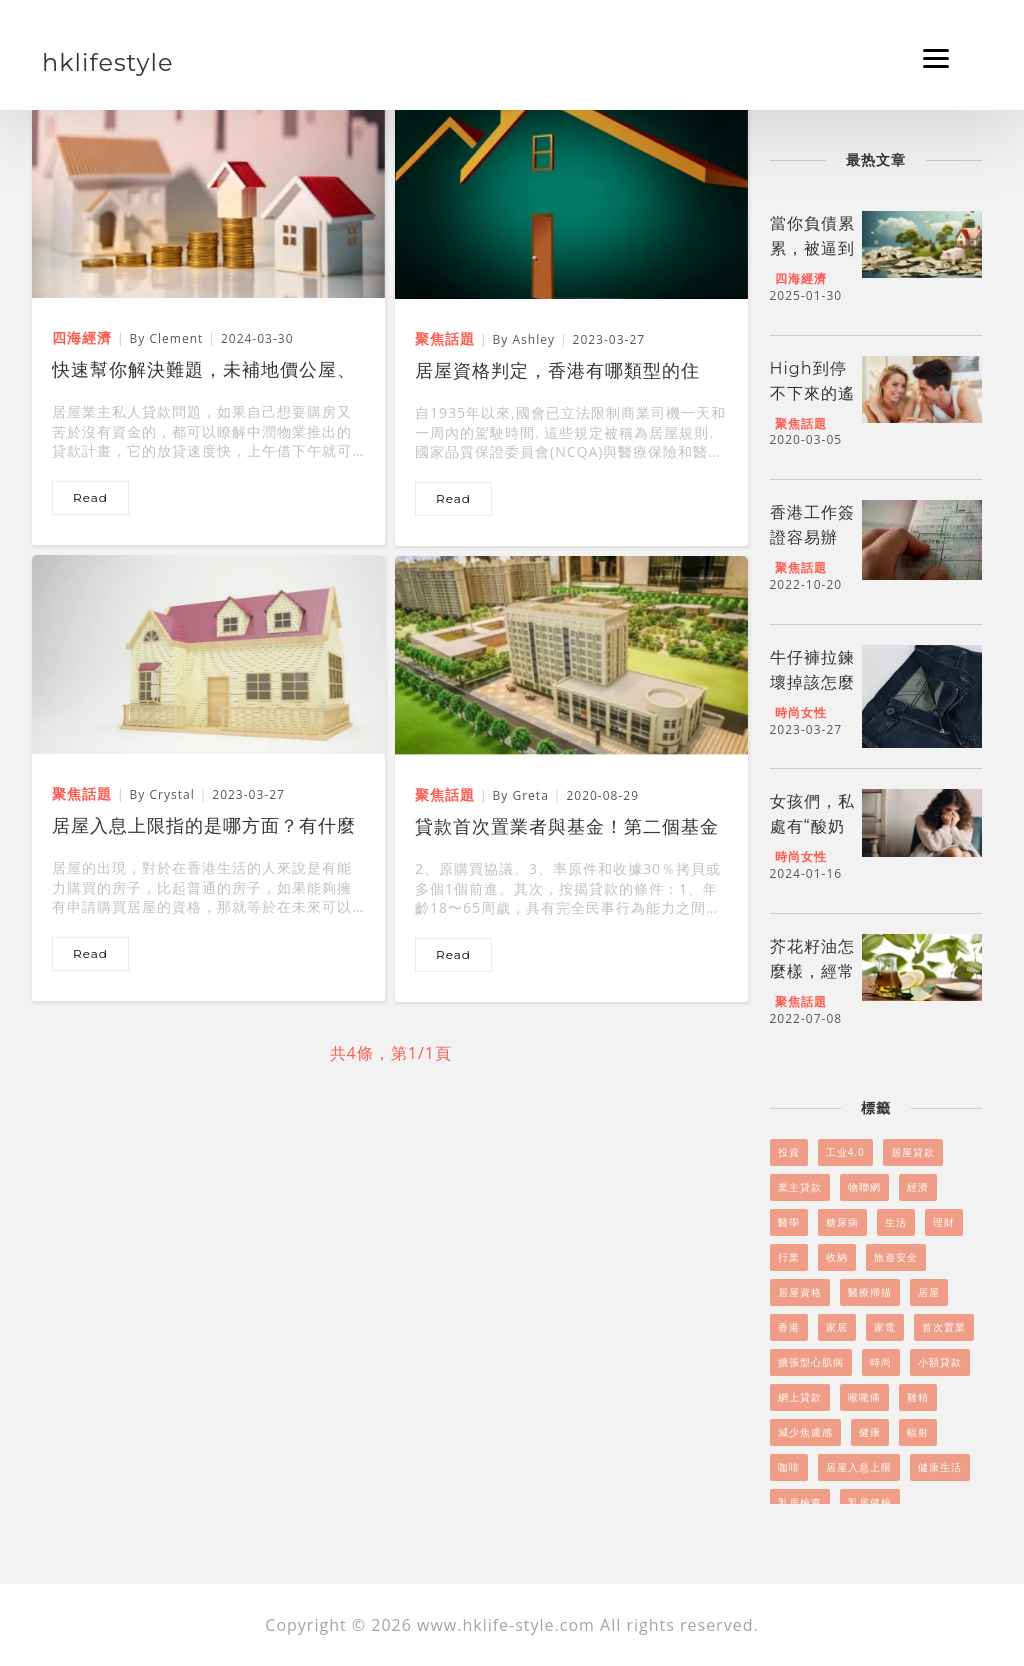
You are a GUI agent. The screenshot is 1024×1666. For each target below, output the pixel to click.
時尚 (881, 1362)
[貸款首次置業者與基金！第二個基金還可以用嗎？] (571, 654)
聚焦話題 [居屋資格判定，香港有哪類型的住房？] (445, 338)
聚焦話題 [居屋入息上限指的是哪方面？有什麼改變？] (82, 793)
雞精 (918, 1397)
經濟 (918, 1187)
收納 (837, 1257)
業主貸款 (800, 1187)
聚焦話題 (801, 423)
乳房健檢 (870, 1502)
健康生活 (940, 1467)
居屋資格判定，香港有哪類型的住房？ (557, 373)
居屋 (929, 1292)
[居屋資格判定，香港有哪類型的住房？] (571, 198)
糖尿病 (842, 1222)
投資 (789, 1152)
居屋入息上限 (859, 1467)
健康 (870, 1432)
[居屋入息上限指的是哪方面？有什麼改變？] (208, 653)
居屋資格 (800, 1292)
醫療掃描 (870, 1292)
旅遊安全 (896, 1257)
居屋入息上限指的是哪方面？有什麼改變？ (204, 828)
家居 (837, 1327)
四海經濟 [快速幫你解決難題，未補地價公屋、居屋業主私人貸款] (82, 337)
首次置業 (944, 1327)
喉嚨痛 (864, 1397)
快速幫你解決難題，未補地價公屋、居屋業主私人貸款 (204, 372)
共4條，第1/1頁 (391, 1053)
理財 (944, 1222)
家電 (885, 1327)
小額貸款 (940, 1362)
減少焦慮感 (805, 1432)
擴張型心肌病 (811, 1362)
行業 (789, 1257)
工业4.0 (845, 1152)
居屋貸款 (913, 1152)
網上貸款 (800, 1397)
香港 (789, 1327)
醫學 (789, 1222)
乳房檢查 (800, 1502)
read (90, 497)
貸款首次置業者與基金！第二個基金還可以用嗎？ (567, 829)
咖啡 (789, 1467)
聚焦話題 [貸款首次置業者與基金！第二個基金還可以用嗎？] (445, 794)
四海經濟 (801, 278)
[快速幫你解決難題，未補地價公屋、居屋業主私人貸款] (208, 197)
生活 (896, 1222)
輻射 (918, 1432)
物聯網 (864, 1187)
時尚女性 (801, 712)
